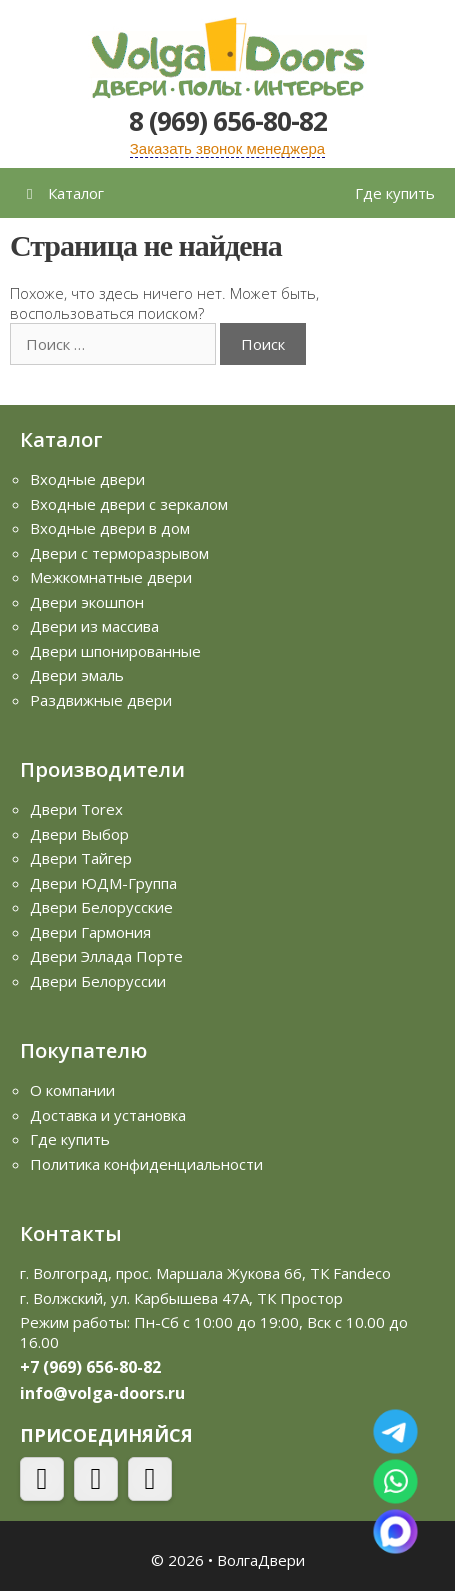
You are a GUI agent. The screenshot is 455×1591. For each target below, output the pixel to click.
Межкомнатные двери (111, 577)
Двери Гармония (90, 932)
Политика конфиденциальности (146, 1164)
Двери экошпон (87, 602)
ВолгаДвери (261, 1560)
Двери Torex (76, 809)
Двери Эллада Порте (106, 956)
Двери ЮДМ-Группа (103, 883)
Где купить (395, 193)
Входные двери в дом (110, 528)
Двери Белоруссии (98, 981)
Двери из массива (94, 626)
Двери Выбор (79, 834)
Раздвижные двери (101, 700)
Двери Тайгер (81, 858)
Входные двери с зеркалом (129, 504)
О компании (72, 1090)
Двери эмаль (77, 675)
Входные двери (87, 479)
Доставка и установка (108, 1115)
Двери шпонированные (115, 651)
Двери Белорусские (101, 907)
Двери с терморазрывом (119, 553)
